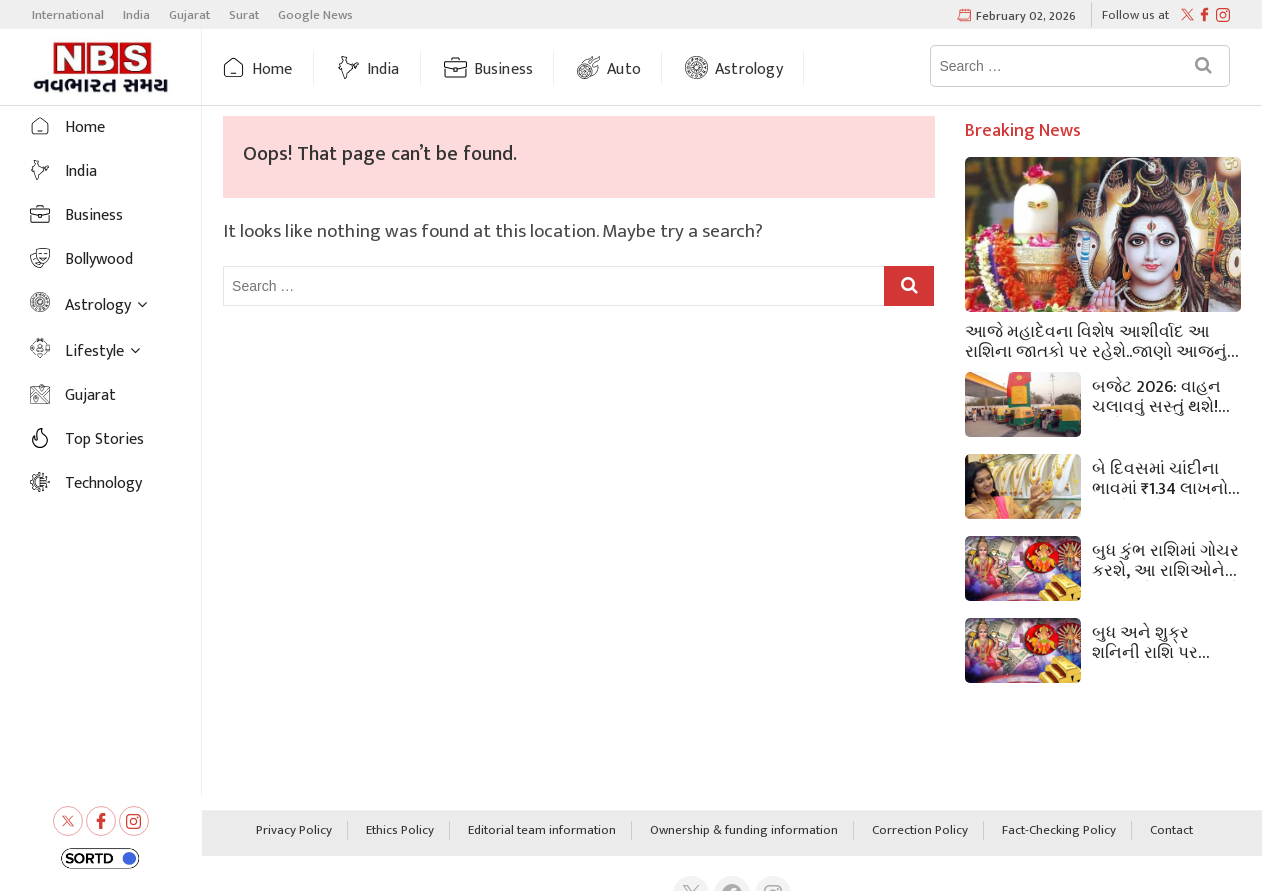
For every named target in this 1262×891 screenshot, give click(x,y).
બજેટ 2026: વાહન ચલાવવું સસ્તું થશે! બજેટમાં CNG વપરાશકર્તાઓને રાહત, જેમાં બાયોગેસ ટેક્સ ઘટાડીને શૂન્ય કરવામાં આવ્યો (1163, 395)
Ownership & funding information (744, 831)
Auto (624, 69)
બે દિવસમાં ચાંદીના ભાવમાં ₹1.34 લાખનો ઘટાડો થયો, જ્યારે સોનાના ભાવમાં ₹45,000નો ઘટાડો (1160, 477)
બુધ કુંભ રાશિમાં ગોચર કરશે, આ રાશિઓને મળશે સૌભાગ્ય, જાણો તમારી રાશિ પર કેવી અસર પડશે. (1166, 559)
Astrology (749, 69)
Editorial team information (542, 831)
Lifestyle (94, 351)
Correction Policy (920, 831)
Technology (103, 483)
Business (504, 69)
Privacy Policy (294, 831)
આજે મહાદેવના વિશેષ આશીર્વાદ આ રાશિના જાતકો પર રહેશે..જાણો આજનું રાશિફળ (1096, 340)
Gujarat (189, 15)
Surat (244, 15)
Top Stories (104, 439)
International (68, 15)
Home (272, 69)
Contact (1171, 831)
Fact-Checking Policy (1059, 831)
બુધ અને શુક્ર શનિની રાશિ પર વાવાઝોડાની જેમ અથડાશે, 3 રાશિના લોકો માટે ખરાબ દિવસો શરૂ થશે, (1154, 641)
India (136, 15)
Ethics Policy (400, 831)
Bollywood (99, 259)
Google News (315, 15)
